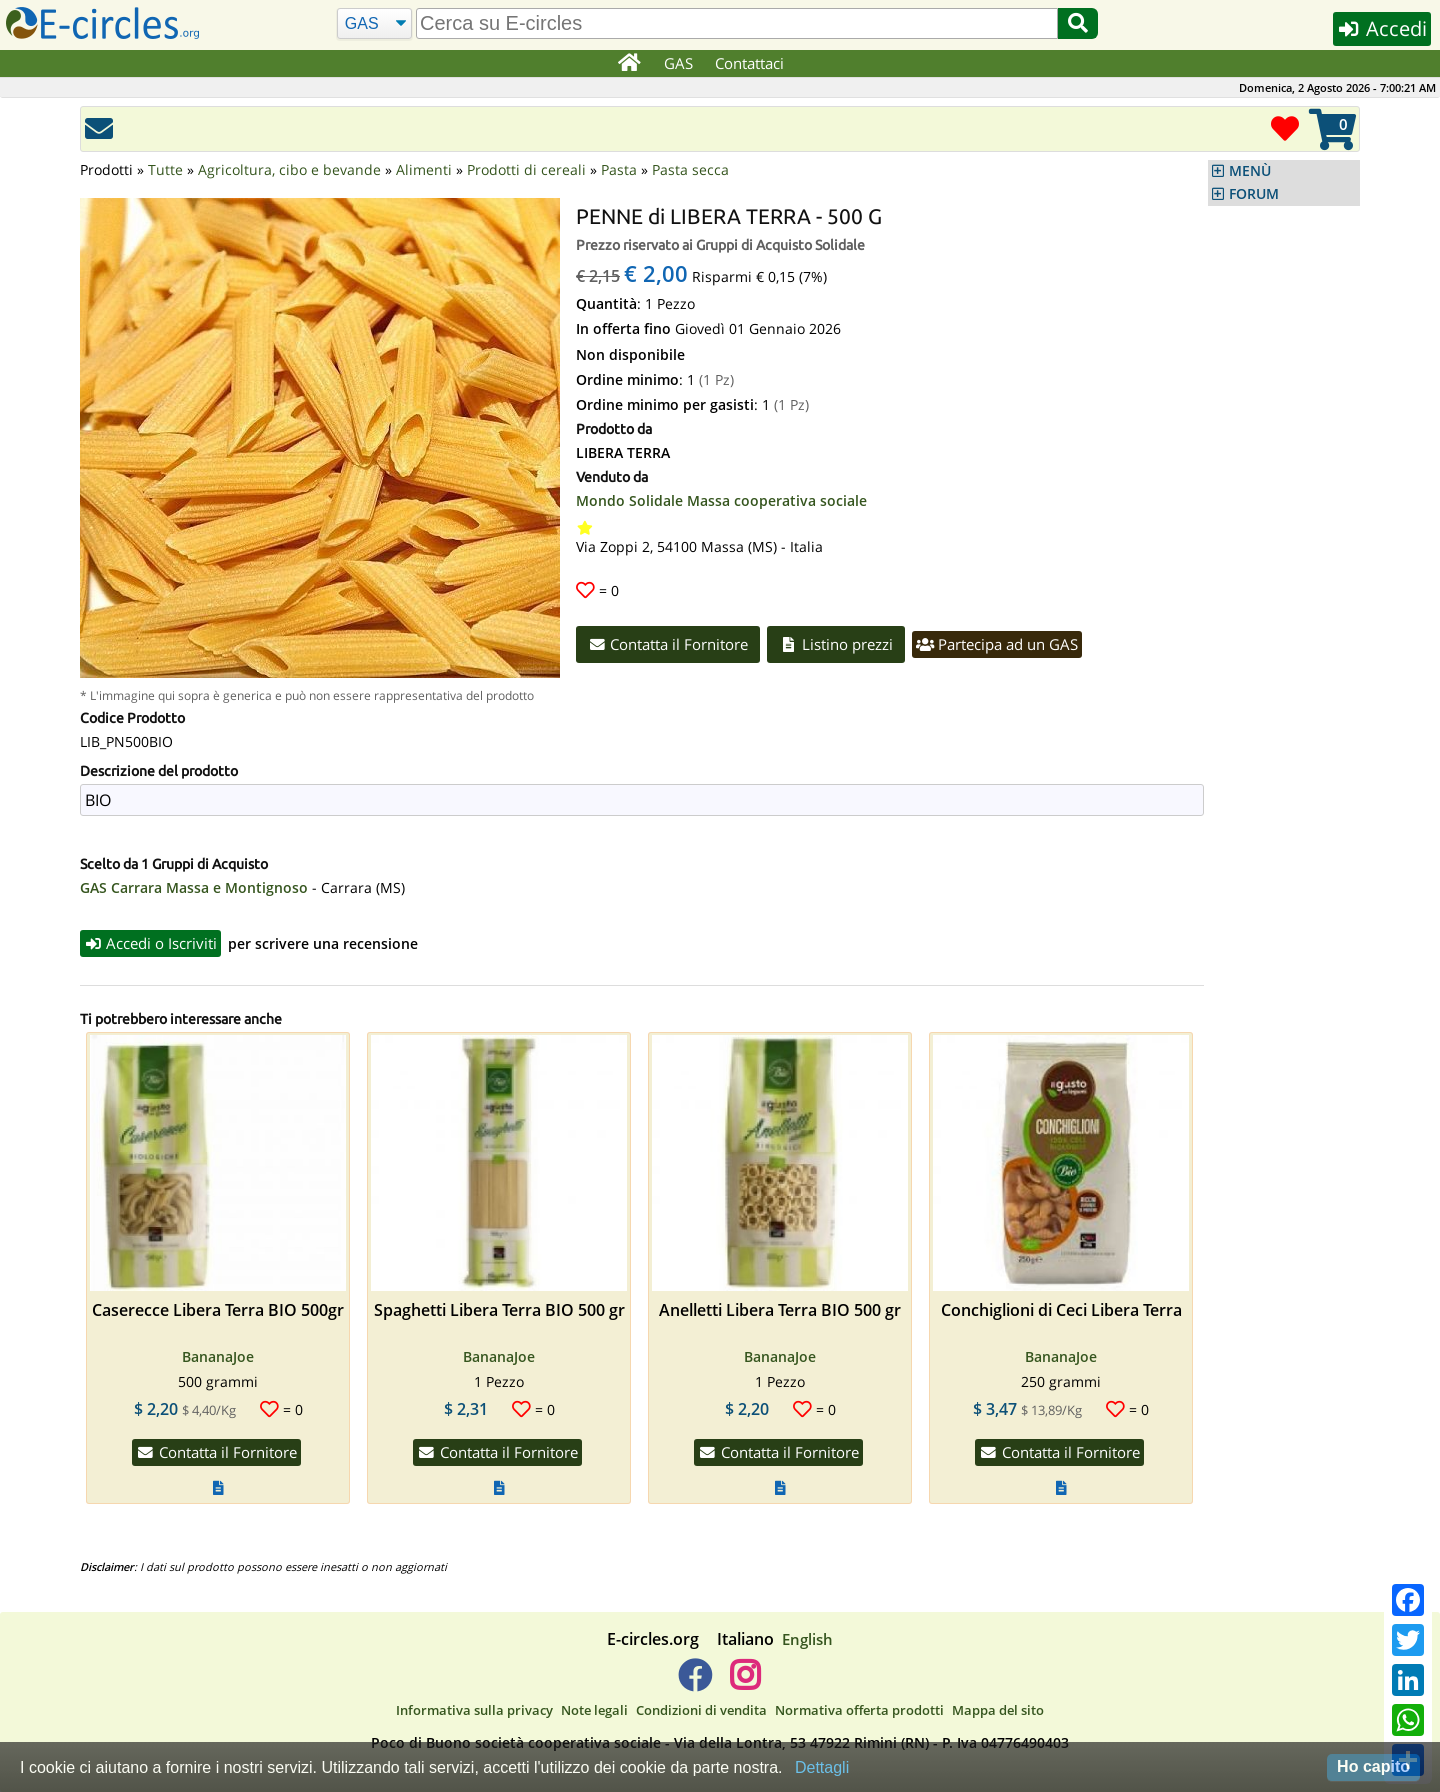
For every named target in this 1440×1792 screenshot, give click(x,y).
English (807, 1639)
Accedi (1381, 28)
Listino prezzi (837, 644)
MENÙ (1250, 171)
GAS (678, 63)
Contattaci (749, 63)
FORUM (1254, 194)
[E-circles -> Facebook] (694, 1683)
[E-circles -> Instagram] (744, 1683)
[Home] (628, 64)
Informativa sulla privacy (474, 1710)
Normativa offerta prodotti (859, 1710)
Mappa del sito (998, 1710)
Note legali (594, 1710)
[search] (737, 23)
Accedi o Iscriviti (151, 943)
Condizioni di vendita (701, 1710)
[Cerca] (374, 24)
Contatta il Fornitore (668, 644)
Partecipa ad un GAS (997, 644)
